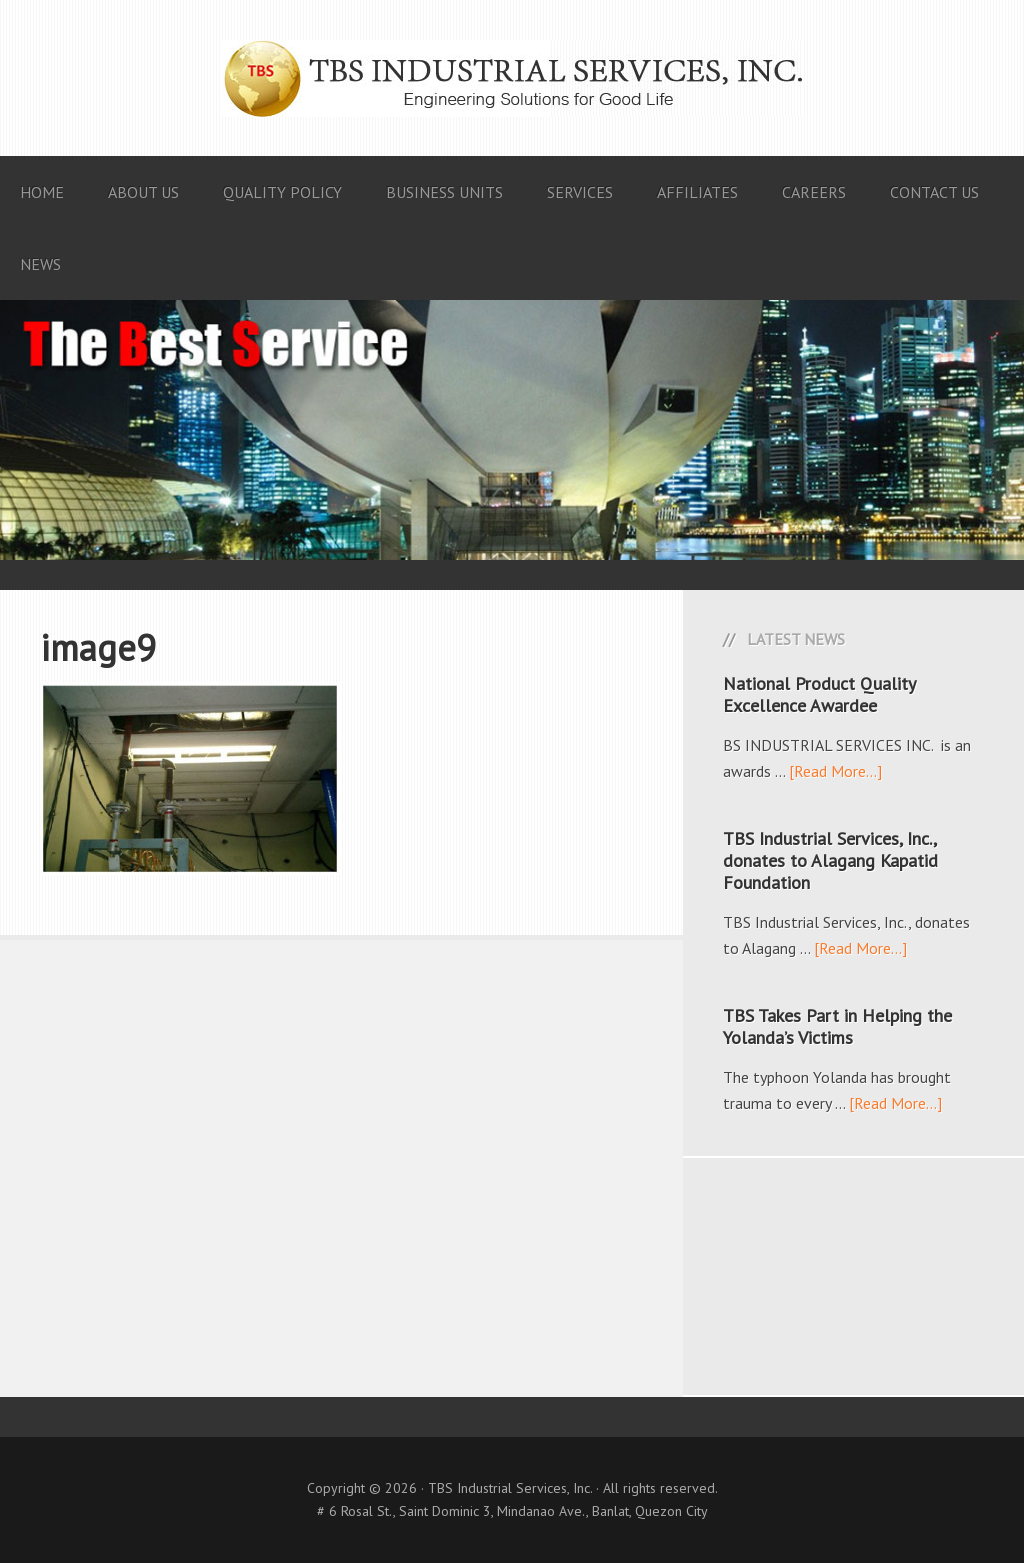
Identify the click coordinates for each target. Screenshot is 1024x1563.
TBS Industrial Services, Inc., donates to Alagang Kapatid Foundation (830, 860)
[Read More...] (835, 771)
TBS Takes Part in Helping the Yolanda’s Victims (837, 1026)
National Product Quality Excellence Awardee (819, 694)
